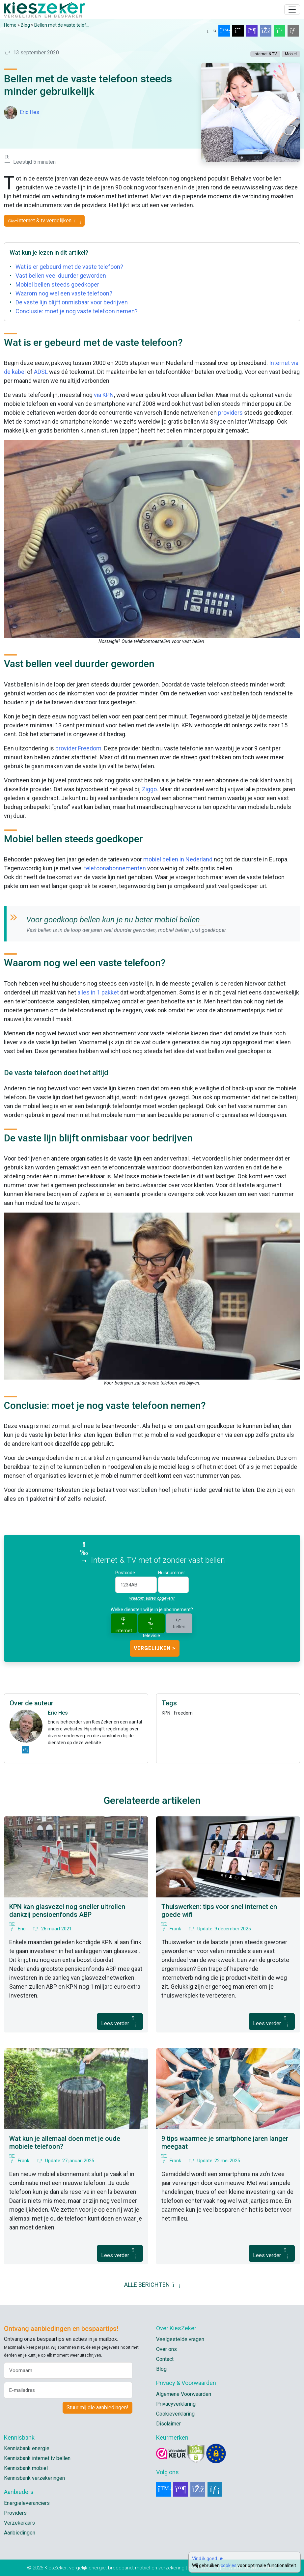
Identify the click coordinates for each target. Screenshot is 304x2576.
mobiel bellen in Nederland (177, 859)
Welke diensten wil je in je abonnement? (152, 1609)
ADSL (41, 371)
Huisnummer (171, 1572)
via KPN (104, 394)
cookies (228, 2565)
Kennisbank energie (26, 2448)
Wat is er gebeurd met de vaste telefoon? (69, 266)
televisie (151, 1624)
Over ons (166, 2349)
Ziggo (149, 789)
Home (10, 25)
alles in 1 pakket (98, 992)
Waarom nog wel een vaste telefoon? (63, 293)
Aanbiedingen (19, 2533)
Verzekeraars (19, 2523)
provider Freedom (78, 748)
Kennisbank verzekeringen (34, 2478)
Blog (25, 25)
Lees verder (120, 2021)
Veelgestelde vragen (180, 2339)
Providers (15, 2513)
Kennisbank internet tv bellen (37, 2458)
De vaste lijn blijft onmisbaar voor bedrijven (71, 302)
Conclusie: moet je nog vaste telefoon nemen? (76, 311)
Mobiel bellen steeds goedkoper (57, 284)
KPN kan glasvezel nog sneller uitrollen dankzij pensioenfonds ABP (67, 1910)
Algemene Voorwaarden (183, 2394)
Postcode (125, 1572)
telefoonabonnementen (115, 868)
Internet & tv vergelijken (44, 220)
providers (230, 412)
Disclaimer (168, 2424)
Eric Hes (29, 112)
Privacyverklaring (176, 2404)
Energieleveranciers (27, 2503)
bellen (179, 1623)
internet (124, 1624)
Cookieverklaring (175, 2414)
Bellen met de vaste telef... (61, 25)
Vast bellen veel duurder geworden (60, 275)
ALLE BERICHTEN (152, 2284)
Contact (165, 2359)
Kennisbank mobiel (26, 2468)
